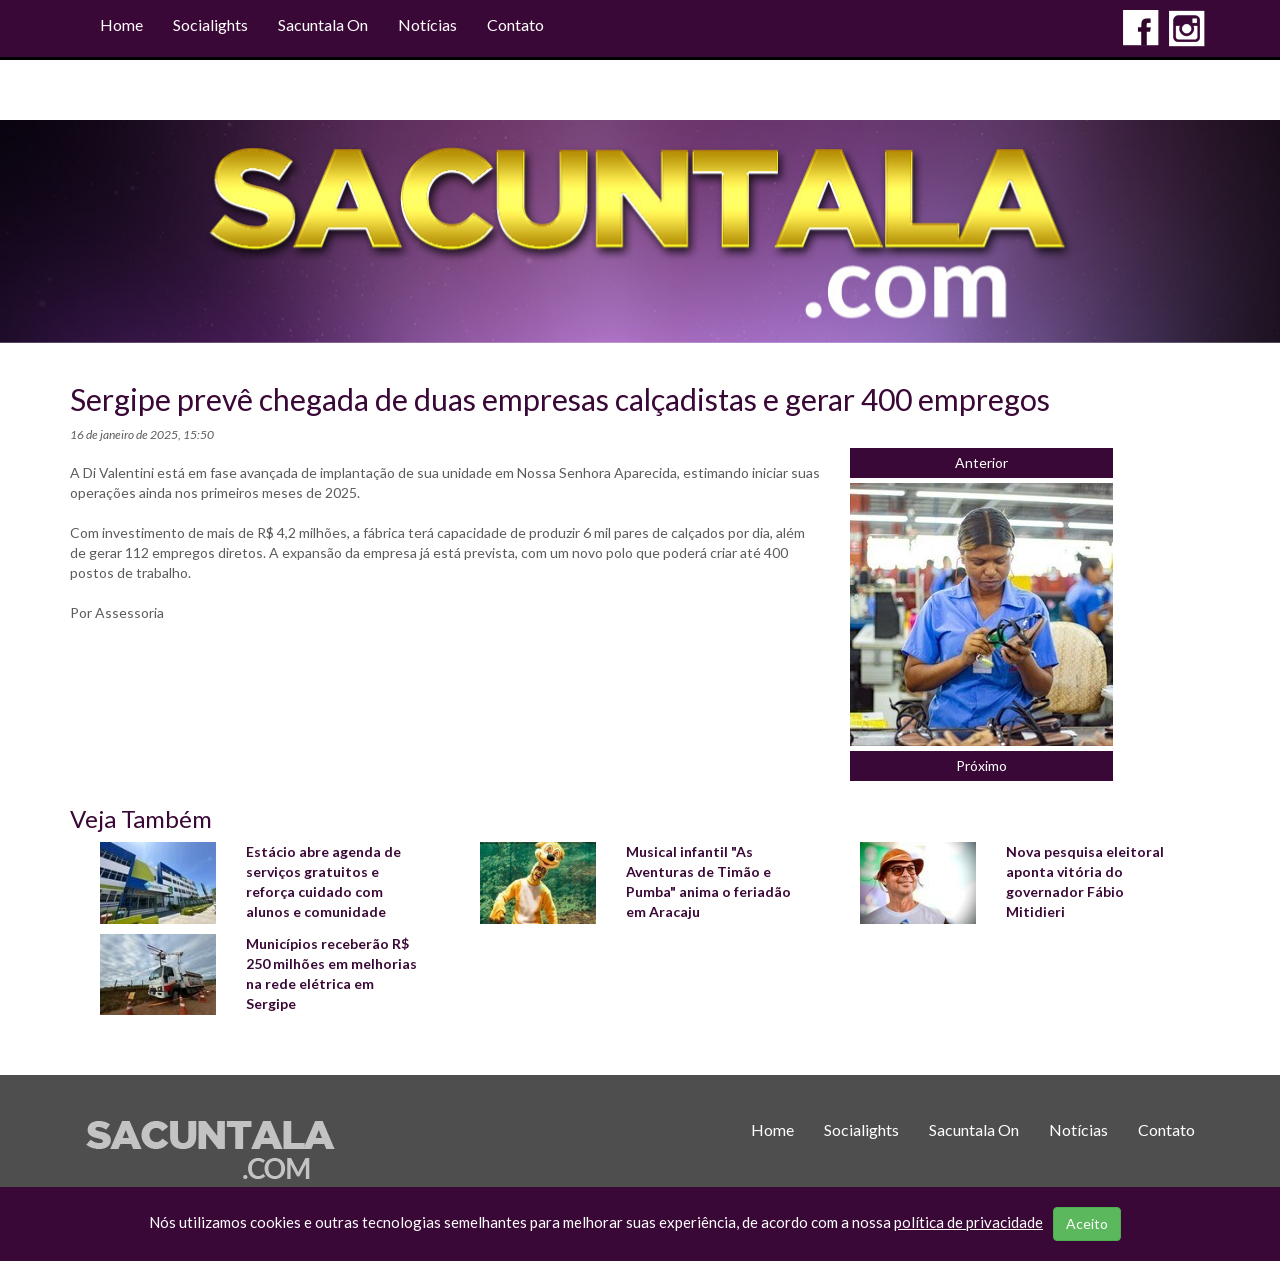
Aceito (1087, 1223)
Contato (515, 24)
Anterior (981, 462)
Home (121, 24)
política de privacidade (968, 1222)
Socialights (210, 24)
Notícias (427, 24)
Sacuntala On (323, 24)
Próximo (981, 765)
